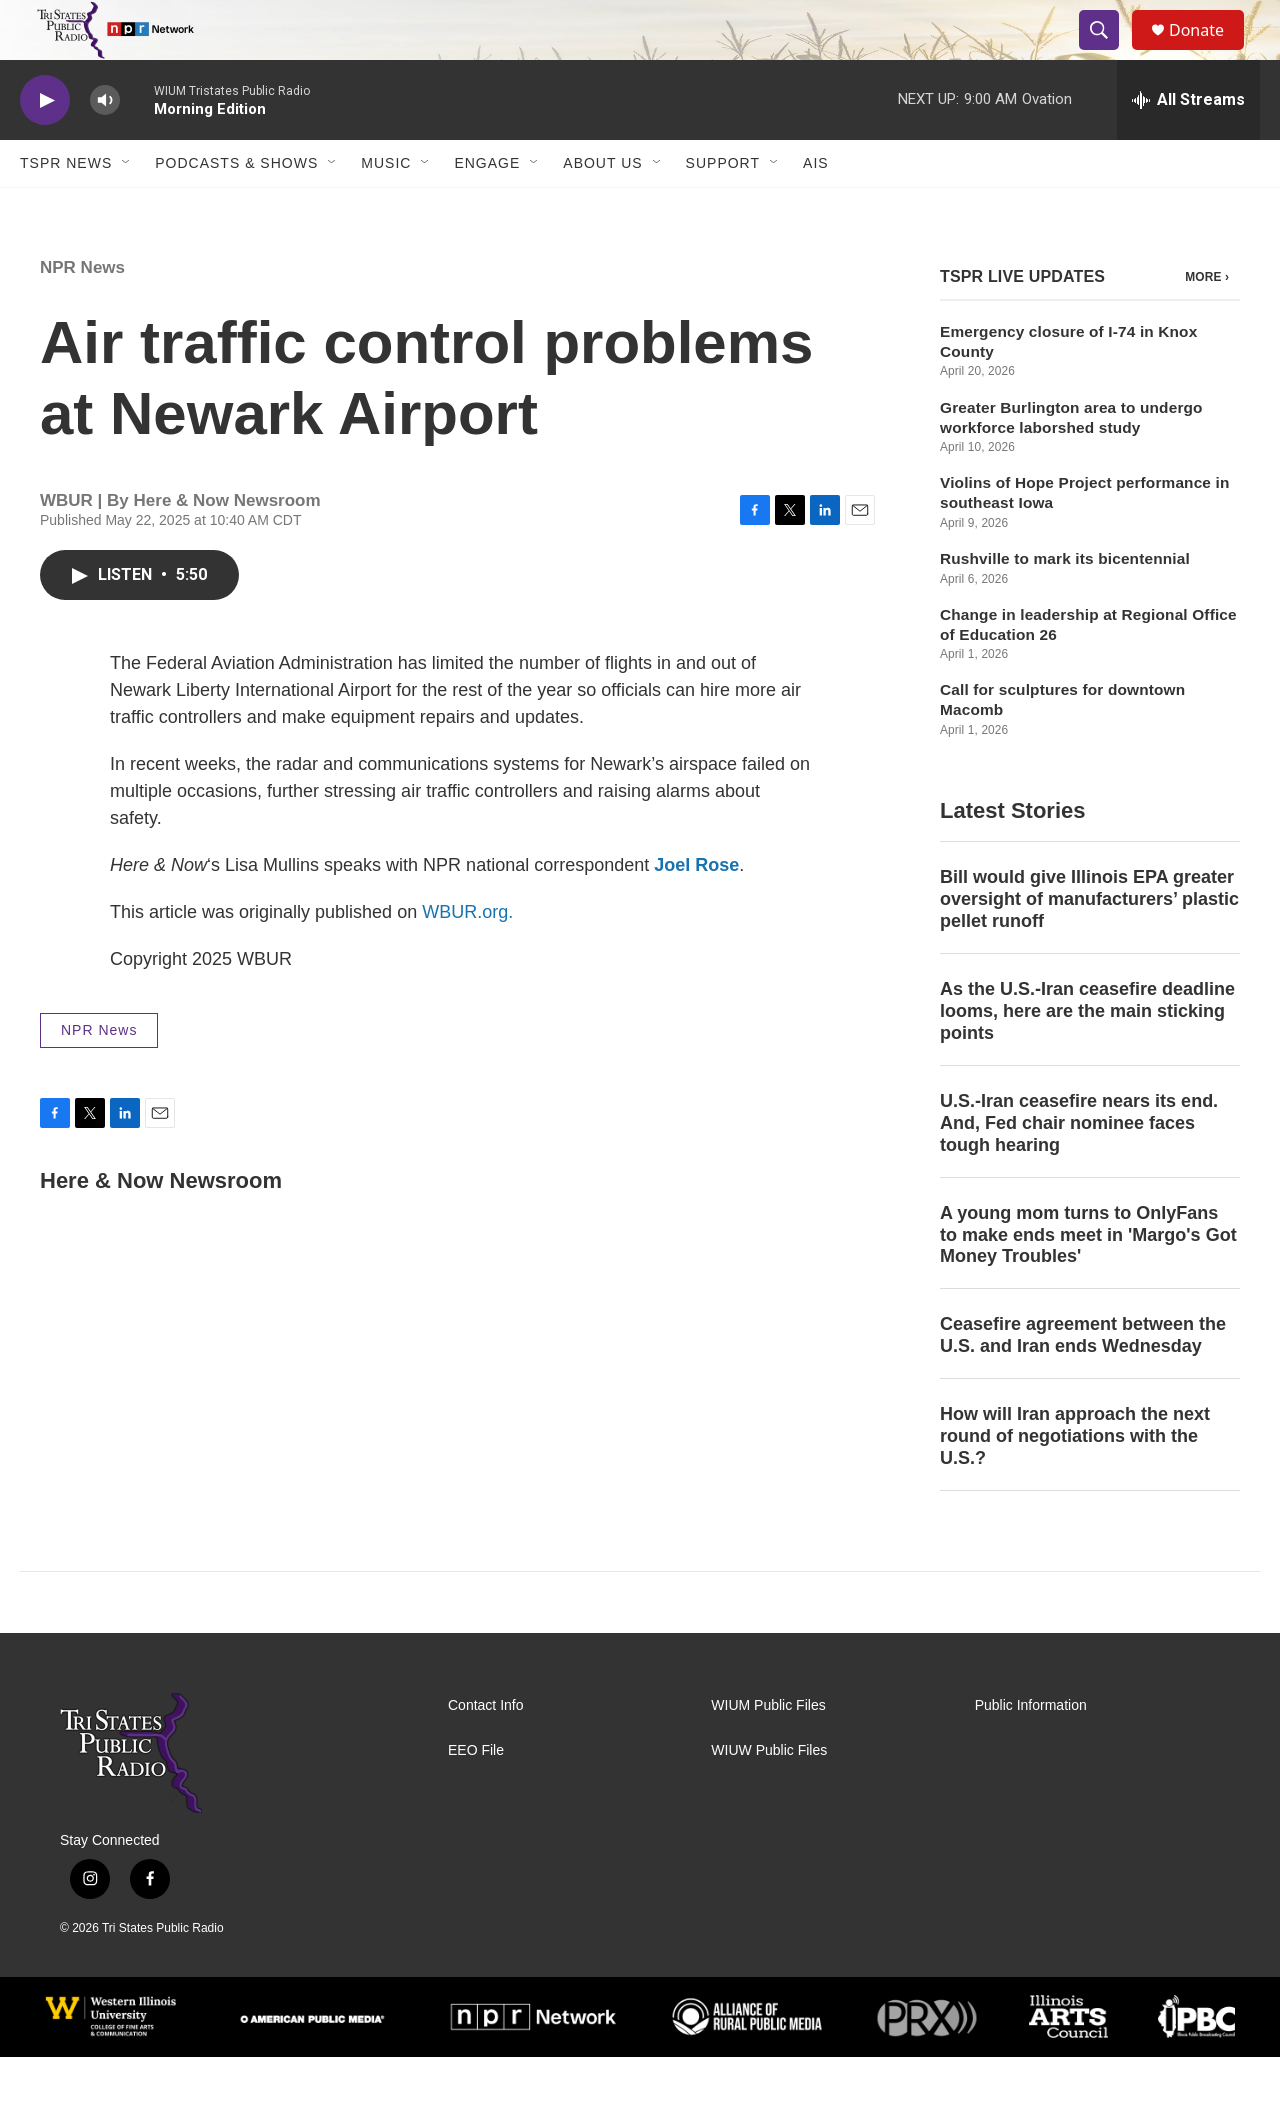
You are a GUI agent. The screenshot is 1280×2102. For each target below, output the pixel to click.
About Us (602, 208)
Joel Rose (696, 910)
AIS (816, 208)
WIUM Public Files (768, 1750)
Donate (1209, 52)
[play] (45, 145)
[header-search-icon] (1108, 53)
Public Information (1031, 1750)
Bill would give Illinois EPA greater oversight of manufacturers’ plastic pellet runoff (1089, 944)
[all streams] (1188, 145)
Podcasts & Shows (236, 208)
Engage (487, 208)
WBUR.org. (467, 957)
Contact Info (486, 1750)
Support (723, 208)
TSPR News (66, 208)
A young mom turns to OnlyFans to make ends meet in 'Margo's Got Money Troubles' (1088, 1280)
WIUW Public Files (769, 1795)
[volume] (105, 145)
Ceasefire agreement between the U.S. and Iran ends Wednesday (1083, 1380)
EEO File (476, 1795)
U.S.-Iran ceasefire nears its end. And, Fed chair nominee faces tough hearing (1079, 1168)
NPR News (82, 312)
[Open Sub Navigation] (127, 208)
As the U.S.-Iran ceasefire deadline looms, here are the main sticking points (1087, 1056)
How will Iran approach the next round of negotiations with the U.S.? (1075, 1481)
